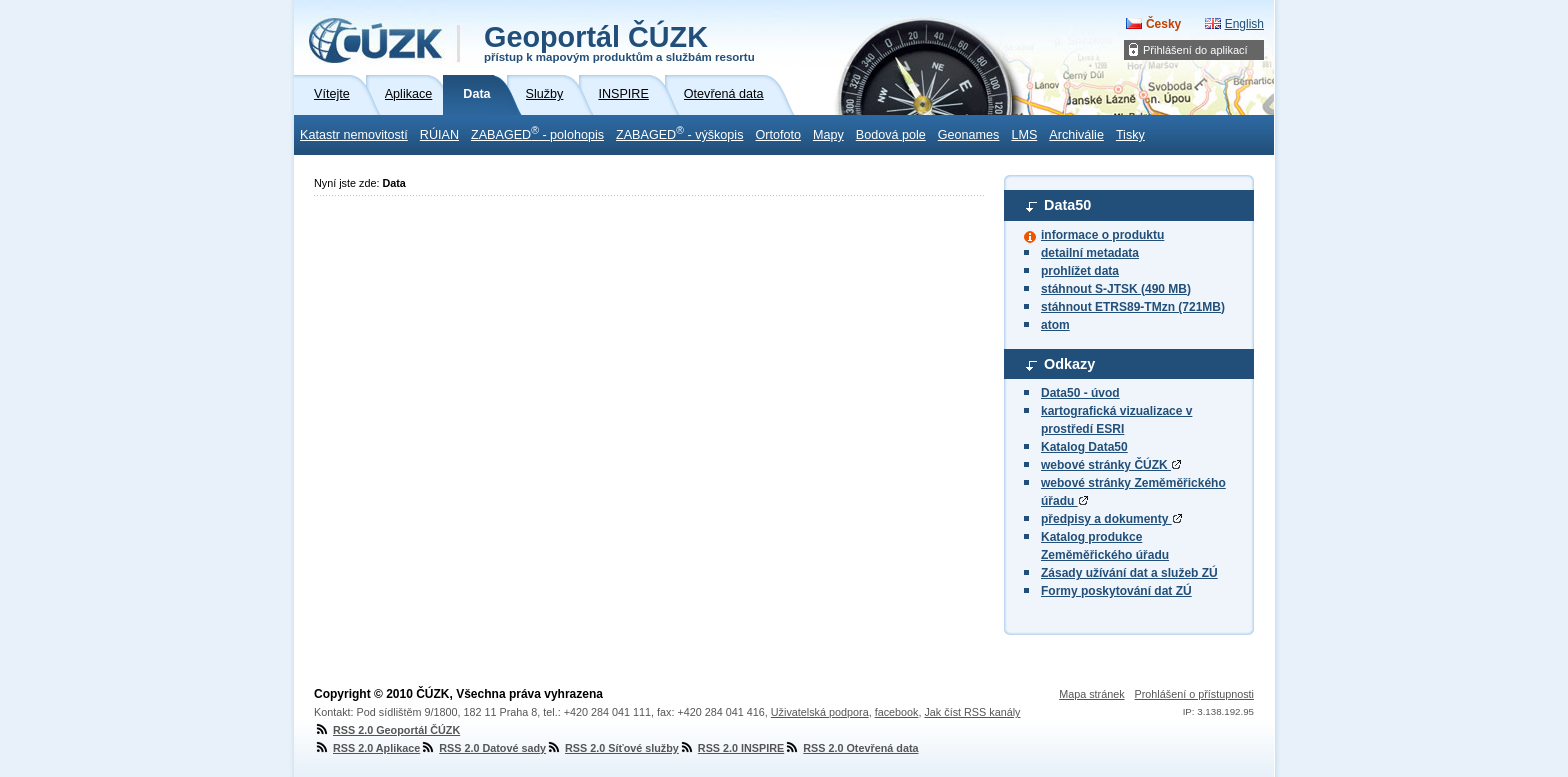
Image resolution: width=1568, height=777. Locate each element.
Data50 (1067, 205)
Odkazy (1069, 364)
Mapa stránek (1091, 694)
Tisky (1130, 135)
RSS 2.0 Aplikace (367, 748)
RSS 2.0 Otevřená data (851, 748)
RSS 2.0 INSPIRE (731, 748)
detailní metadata (1090, 253)
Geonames (969, 135)
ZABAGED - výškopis (679, 133)
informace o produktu (1102, 235)
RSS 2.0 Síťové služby (612, 748)
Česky (1163, 24)
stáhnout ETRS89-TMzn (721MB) (1133, 307)
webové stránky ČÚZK (1111, 465)
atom (1055, 325)
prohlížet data (1080, 271)
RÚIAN (439, 135)
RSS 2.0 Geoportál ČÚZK (387, 730)
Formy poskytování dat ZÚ (1116, 591)
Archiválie (1076, 135)
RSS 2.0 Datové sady (483, 748)
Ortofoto (778, 135)
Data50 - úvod (1080, 393)
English (1244, 24)
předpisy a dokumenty (1111, 519)
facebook (897, 712)
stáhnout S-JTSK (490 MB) (1116, 289)
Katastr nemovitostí (354, 135)
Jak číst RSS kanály (972, 712)
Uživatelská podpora (820, 712)
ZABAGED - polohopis (537, 133)
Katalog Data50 (1084, 447)
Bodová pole (891, 135)
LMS (1024, 135)
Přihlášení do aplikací (1195, 50)
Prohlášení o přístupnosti (1194, 694)
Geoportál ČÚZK (619, 42)
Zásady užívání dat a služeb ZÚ (1129, 573)
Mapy (828, 135)
